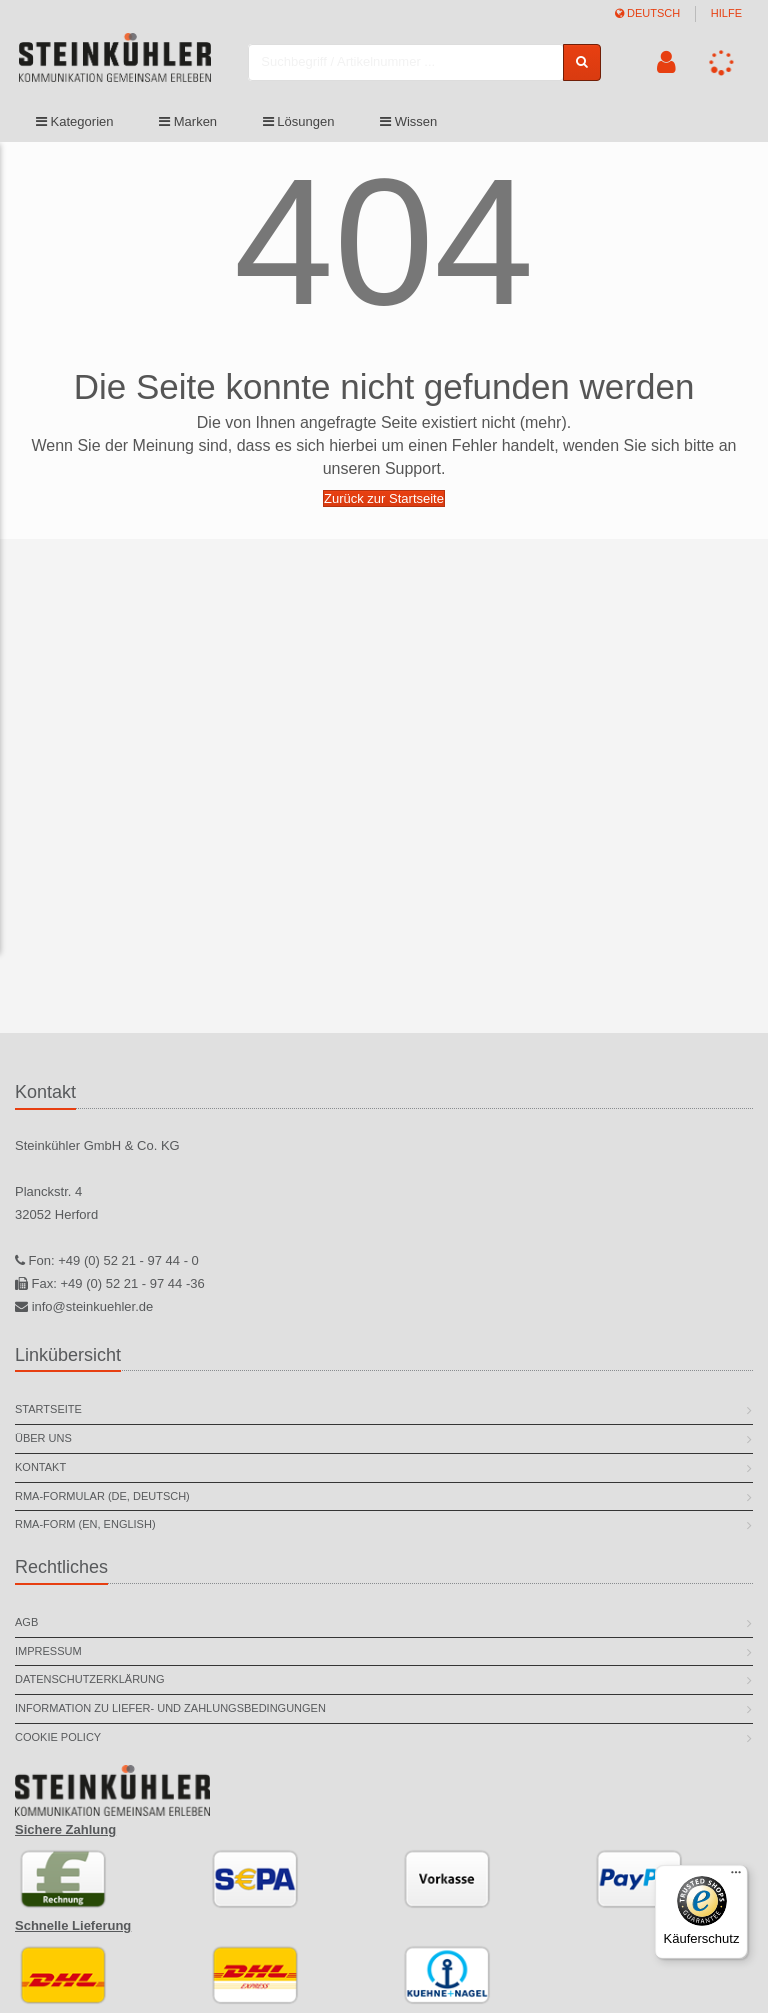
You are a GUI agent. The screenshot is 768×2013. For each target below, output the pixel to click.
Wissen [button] (408, 122)
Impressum (48, 1651)
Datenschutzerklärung (90, 1679)
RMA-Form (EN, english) (85, 1524)
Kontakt (40, 1467)
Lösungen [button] (299, 122)
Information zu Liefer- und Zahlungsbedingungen (170, 1708)
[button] (665, 63)
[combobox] (410, 62)
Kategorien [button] (75, 122)
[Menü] (736, 1877)
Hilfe (726, 13)
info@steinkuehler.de (93, 1306)
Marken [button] (188, 122)
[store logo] (119, 63)
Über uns (43, 1438)
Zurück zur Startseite (384, 499)
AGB (26, 1622)
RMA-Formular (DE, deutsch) (102, 1496)
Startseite (48, 1409)
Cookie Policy (58, 1737)
